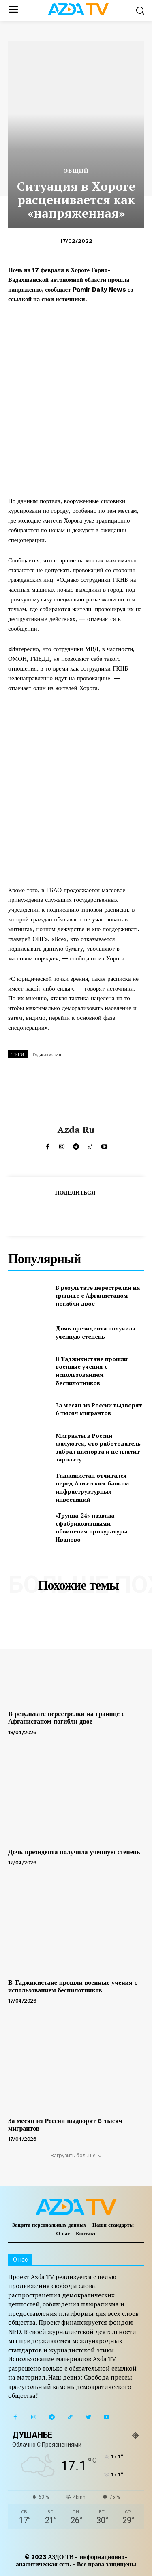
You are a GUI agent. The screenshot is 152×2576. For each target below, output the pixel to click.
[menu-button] (13, 10)
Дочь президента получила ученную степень (95, 1332)
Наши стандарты (113, 2225)
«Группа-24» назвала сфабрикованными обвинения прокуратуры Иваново (91, 1527)
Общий (75, 171)
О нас (63, 2233)
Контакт (86, 2233)
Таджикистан (46, 1054)
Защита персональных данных (49, 2225)
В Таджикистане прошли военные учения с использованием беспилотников (92, 1371)
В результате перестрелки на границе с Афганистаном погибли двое (98, 1295)
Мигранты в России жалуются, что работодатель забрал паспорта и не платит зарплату (98, 1447)
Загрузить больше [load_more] (76, 2155)
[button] (140, 10)
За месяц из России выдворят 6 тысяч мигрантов (99, 1409)
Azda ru (76, 1129)
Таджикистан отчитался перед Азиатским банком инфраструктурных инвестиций (92, 1487)
